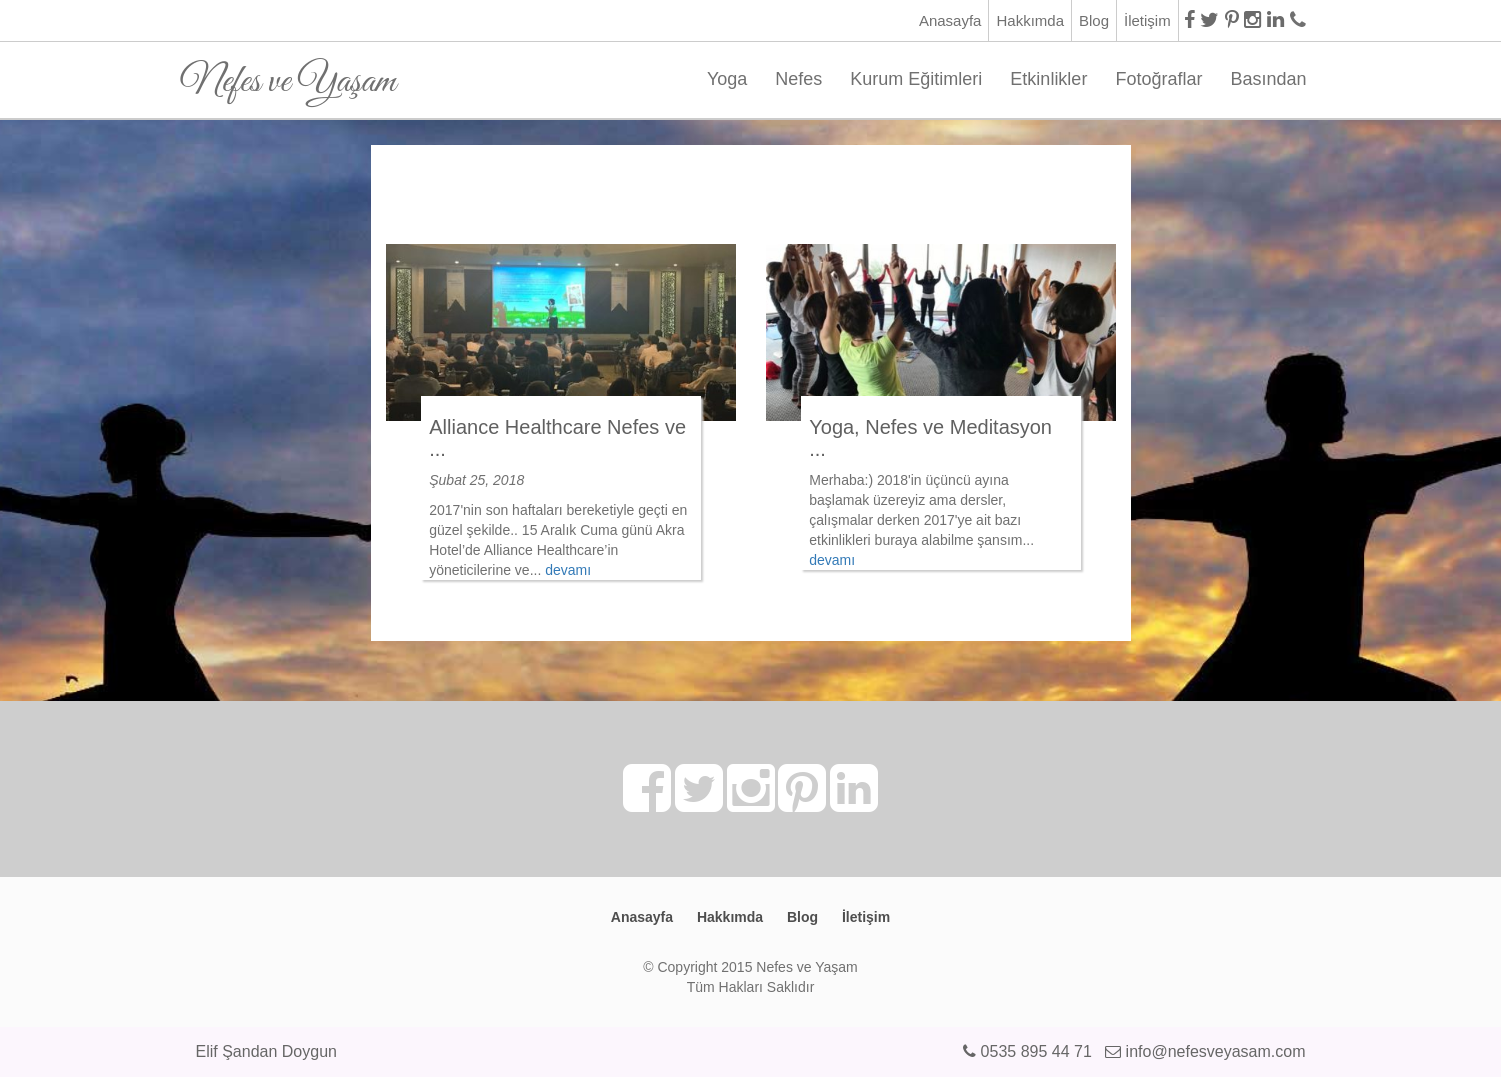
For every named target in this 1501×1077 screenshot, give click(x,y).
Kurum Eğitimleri (916, 79)
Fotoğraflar (1158, 79)
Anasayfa (950, 20)
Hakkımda (1030, 20)
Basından (1268, 79)
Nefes (798, 79)
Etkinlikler (1048, 79)
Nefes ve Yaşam (288, 74)
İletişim (1147, 20)
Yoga (727, 79)
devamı (568, 570)
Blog (1094, 20)
